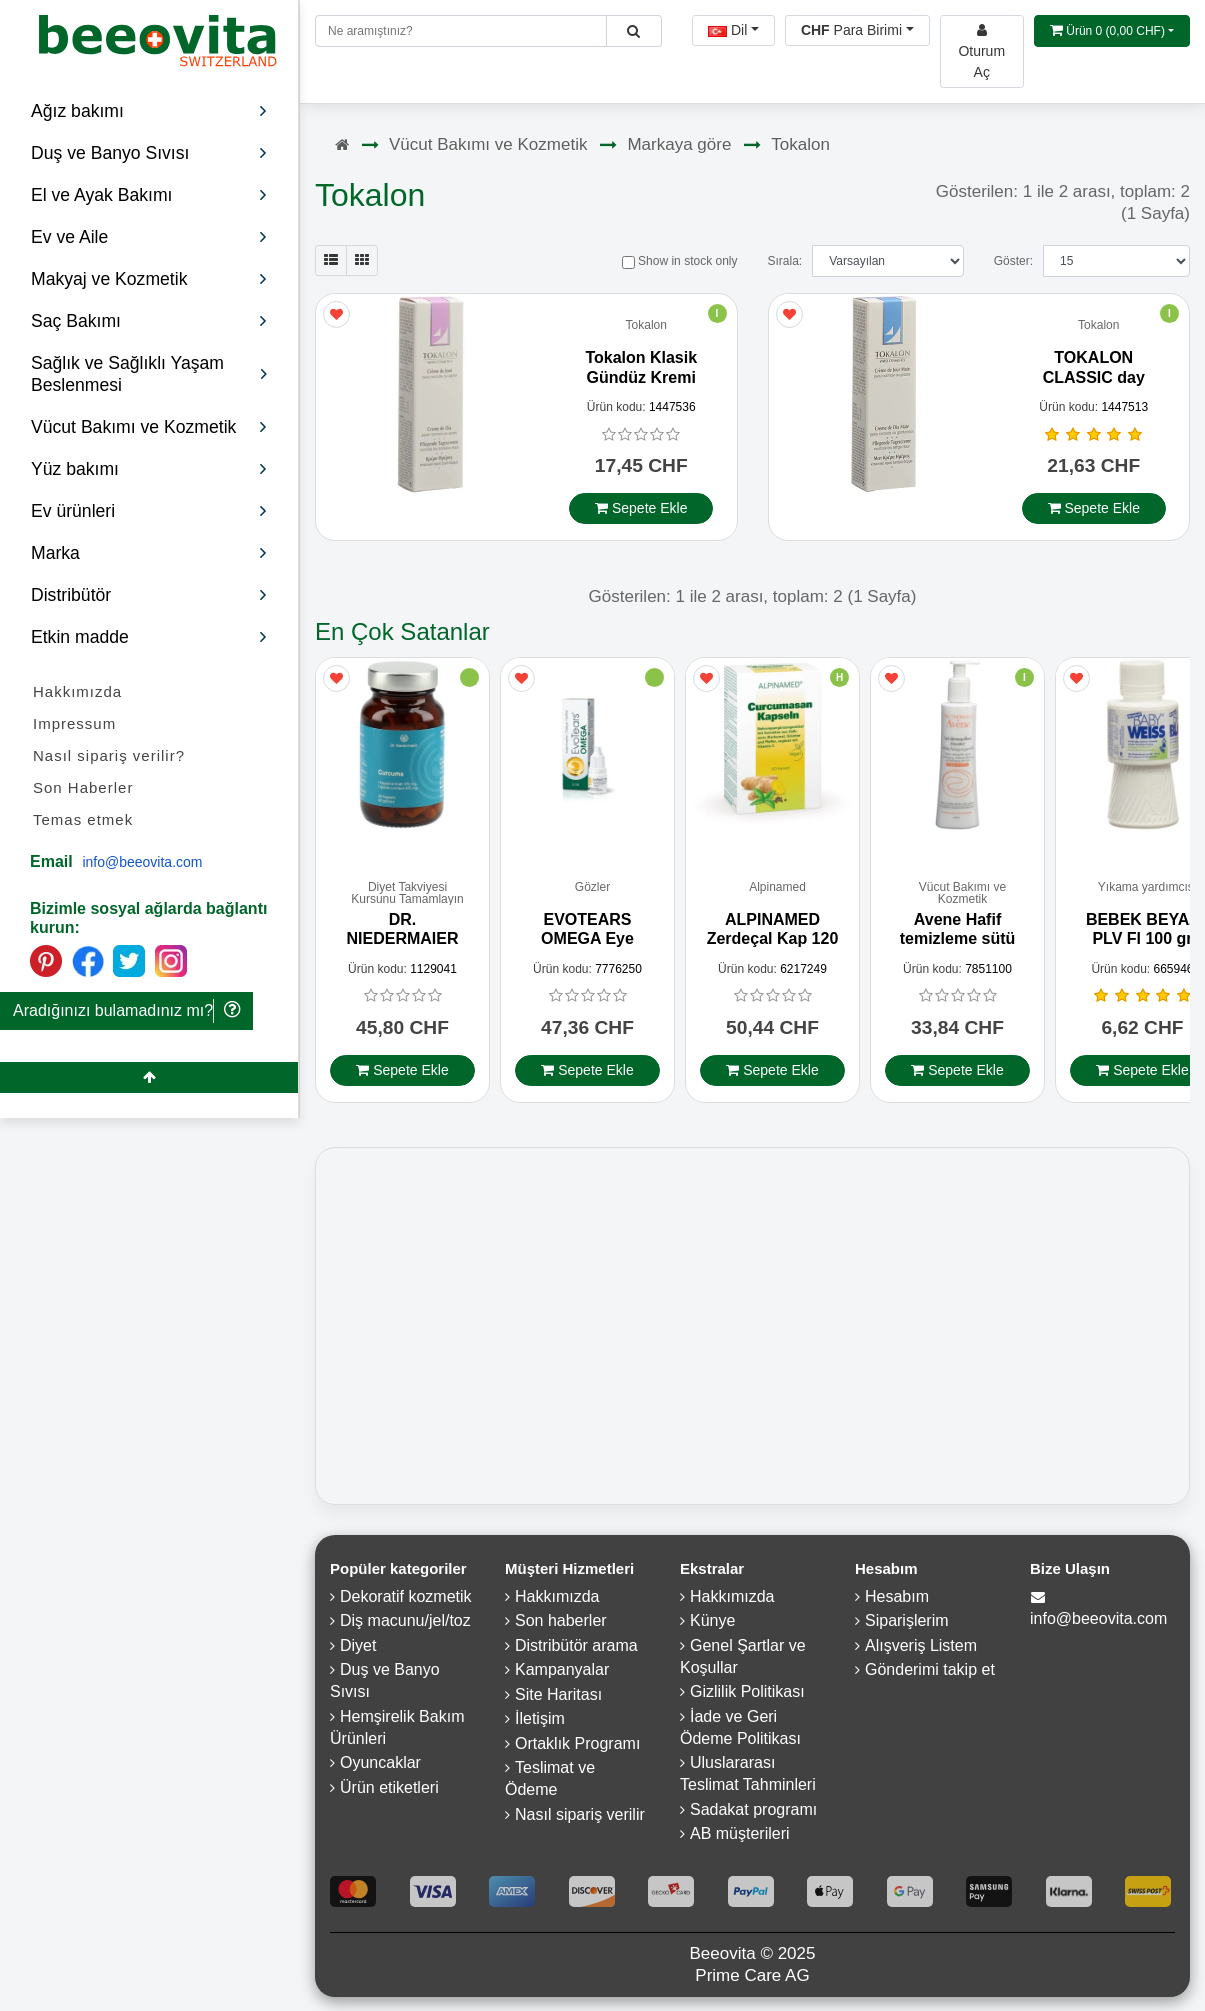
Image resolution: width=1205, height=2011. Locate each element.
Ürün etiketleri (389, 1791)
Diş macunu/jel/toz (405, 1625)
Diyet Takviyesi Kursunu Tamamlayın (407, 897)
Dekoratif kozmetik (406, 1600)
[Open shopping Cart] (1112, 31)
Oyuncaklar (380, 1767)
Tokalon (800, 144)
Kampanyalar (562, 1674)
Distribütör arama (576, 1649)
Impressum (74, 723)
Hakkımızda (77, 691)
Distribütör (149, 595)
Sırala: (784, 261)
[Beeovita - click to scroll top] (149, 1077)
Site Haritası (558, 1698)
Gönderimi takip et (930, 1674)
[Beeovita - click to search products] (633, 31)
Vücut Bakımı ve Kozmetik (488, 144)
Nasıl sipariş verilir (580, 1818)
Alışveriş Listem (921, 1649)
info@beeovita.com (142, 862)
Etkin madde (149, 637)
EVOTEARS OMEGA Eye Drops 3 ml (587, 942)
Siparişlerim (907, 1625)
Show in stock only (680, 261)
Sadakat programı (753, 1813)
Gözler (592, 891)
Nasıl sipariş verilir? (109, 755)
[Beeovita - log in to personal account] (982, 51)
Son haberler (561, 1625)
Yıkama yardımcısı (1147, 891)
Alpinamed (777, 891)
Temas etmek (83, 819)
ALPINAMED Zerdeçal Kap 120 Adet (773, 942)
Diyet (358, 1649)
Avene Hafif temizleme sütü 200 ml (958, 942)
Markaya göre (679, 144)
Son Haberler (83, 787)
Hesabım (897, 1600)
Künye (712, 1625)
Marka (149, 553)
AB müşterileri (740, 1838)
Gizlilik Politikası (747, 1696)
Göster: (1013, 261)
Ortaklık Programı (577, 1747)
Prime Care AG (752, 1979)
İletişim (540, 1723)
